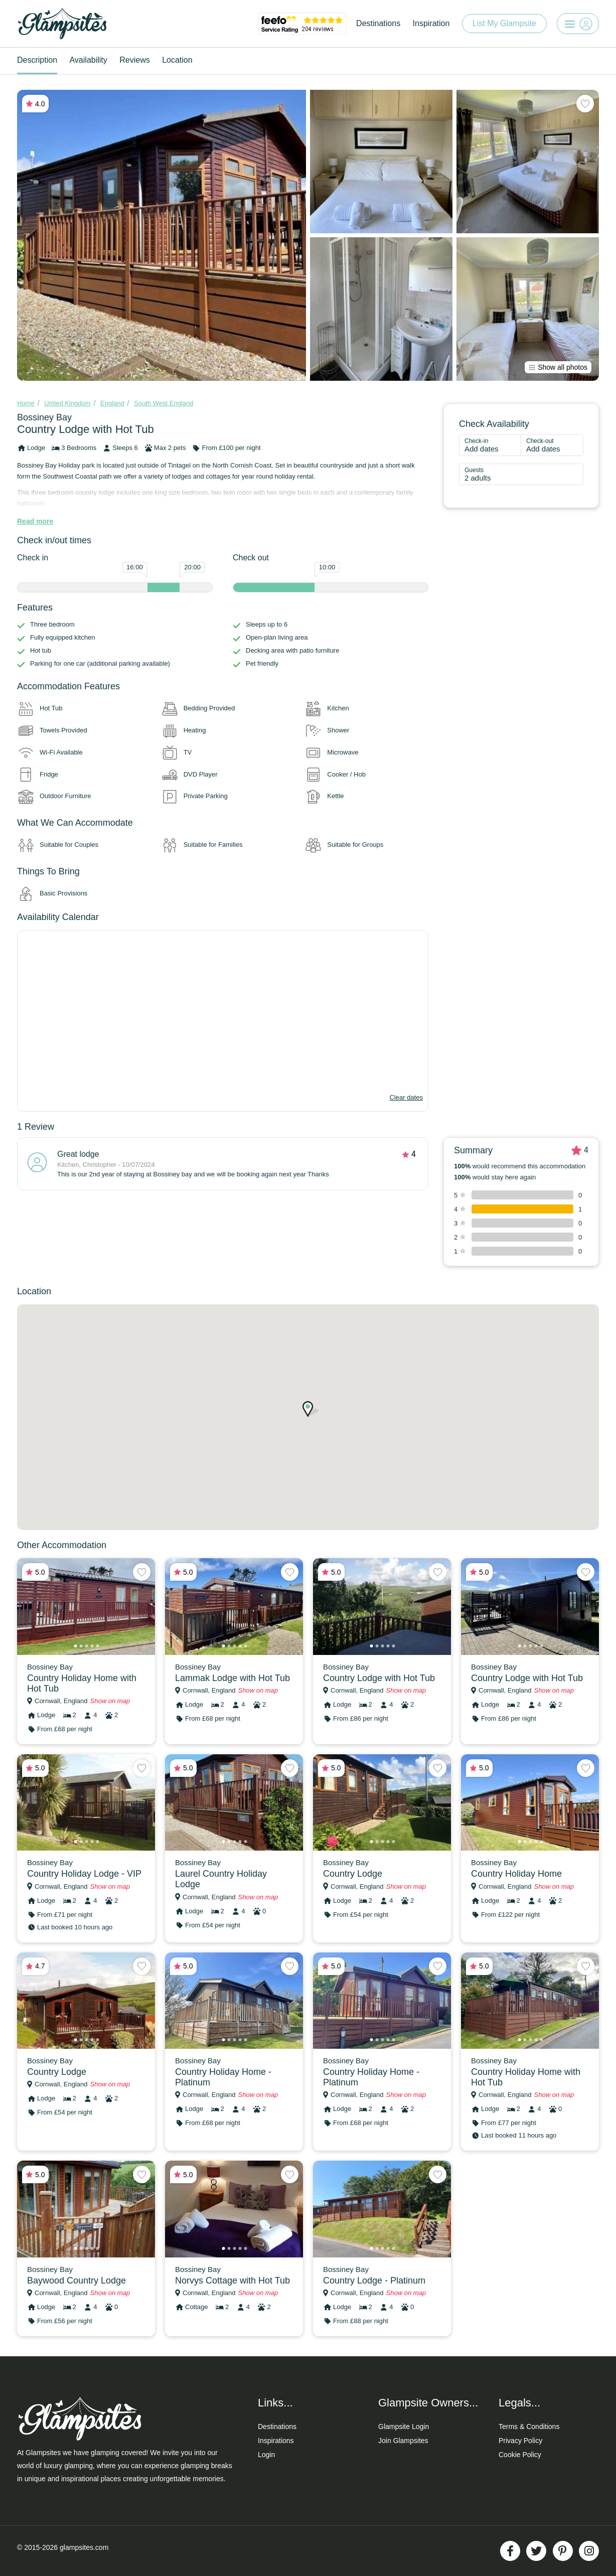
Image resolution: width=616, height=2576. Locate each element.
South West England (163, 403)
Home (26, 403)
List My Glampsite (504, 23)
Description (37, 60)
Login (266, 2455)
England (112, 403)
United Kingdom (67, 403)
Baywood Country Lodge (76, 2281)
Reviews (134, 60)
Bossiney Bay (44, 417)
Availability (88, 60)
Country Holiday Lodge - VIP (84, 1874)
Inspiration (431, 23)
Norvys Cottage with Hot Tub (232, 2281)
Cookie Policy (520, 2455)
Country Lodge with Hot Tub (379, 1678)
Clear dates (406, 1097)
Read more (35, 521)
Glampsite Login (403, 2426)
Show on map (110, 1701)
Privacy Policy (520, 2441)
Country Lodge (352, 1874)
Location (177, 60)
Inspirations (276, 2441)
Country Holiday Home (516, 1874)
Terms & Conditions (529, 2426)
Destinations (378, 23)
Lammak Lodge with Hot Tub (232, 1678)
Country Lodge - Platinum (374, 2281)
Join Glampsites (403, 2441)
